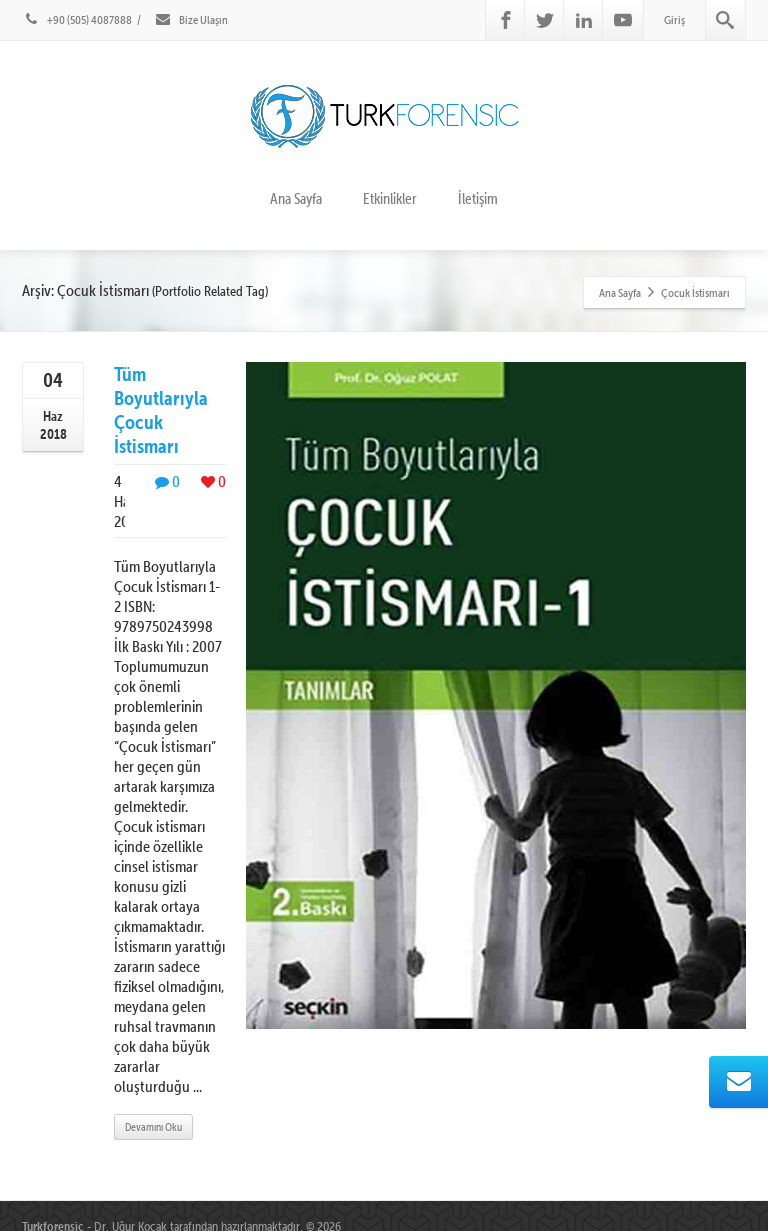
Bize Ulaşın (191, 19)
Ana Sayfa (296, 198)
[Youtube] (623, 20)
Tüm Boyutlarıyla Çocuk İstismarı (161, 409)
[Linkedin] (584, 20)
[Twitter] (545, 20)
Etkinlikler (390, 198)
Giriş (674, 19)
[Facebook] (506, 20)
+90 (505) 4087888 (77, 19)
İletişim (478, 198)
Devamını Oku (153, 1126)
